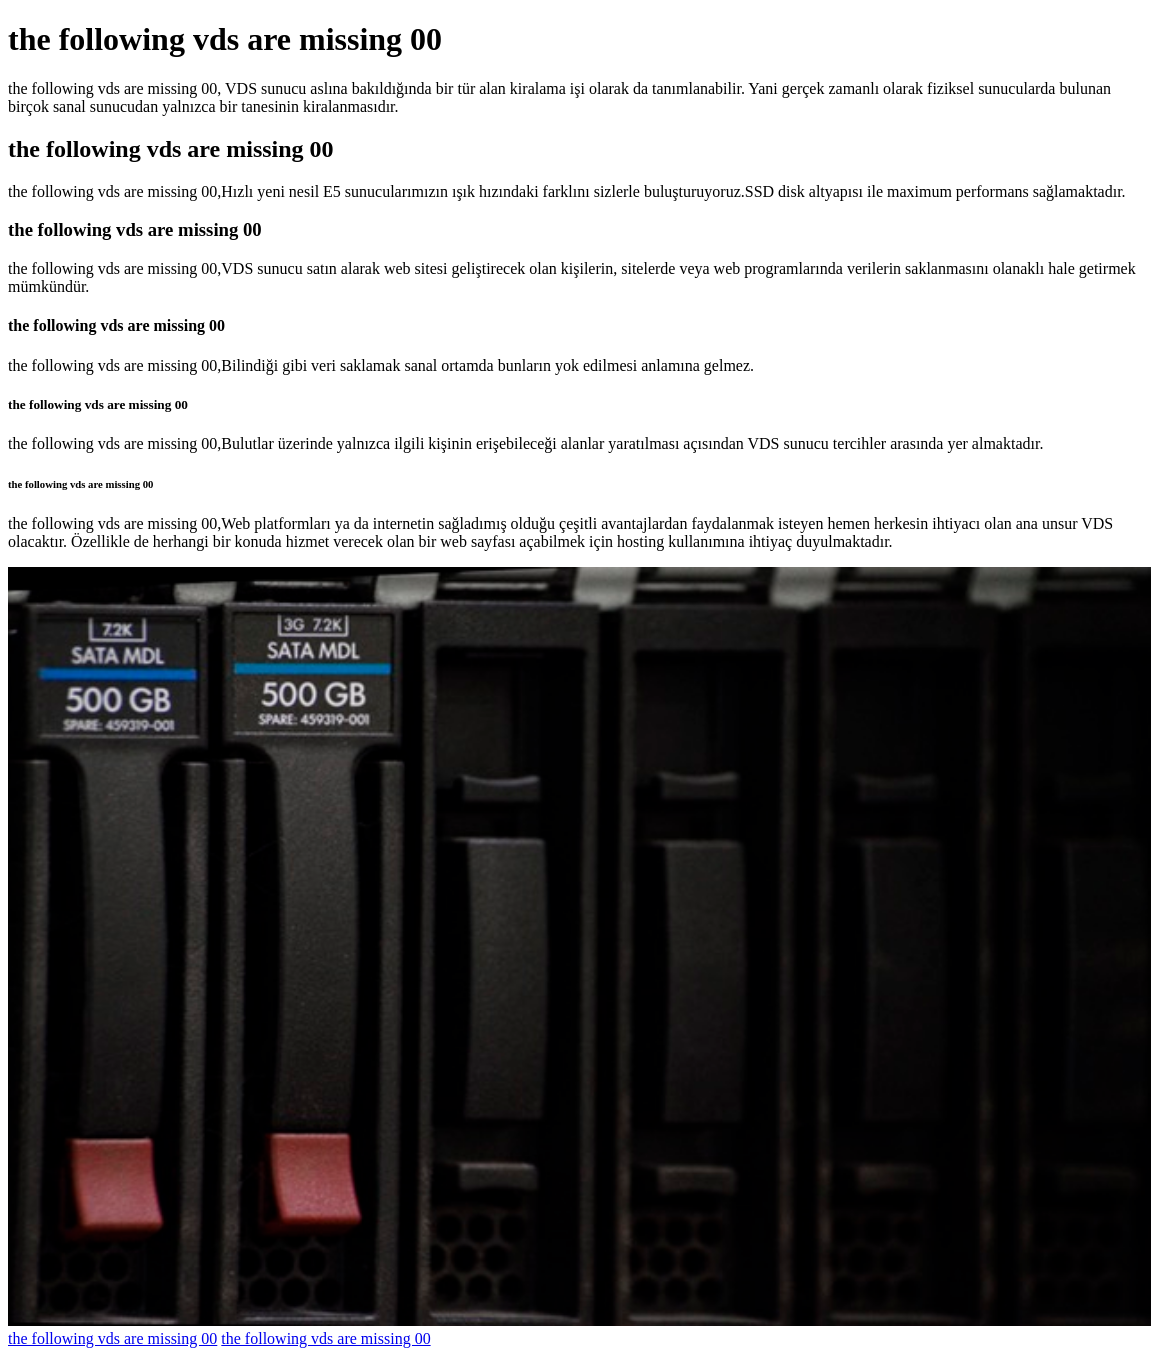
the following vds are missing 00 (112, 1338)
